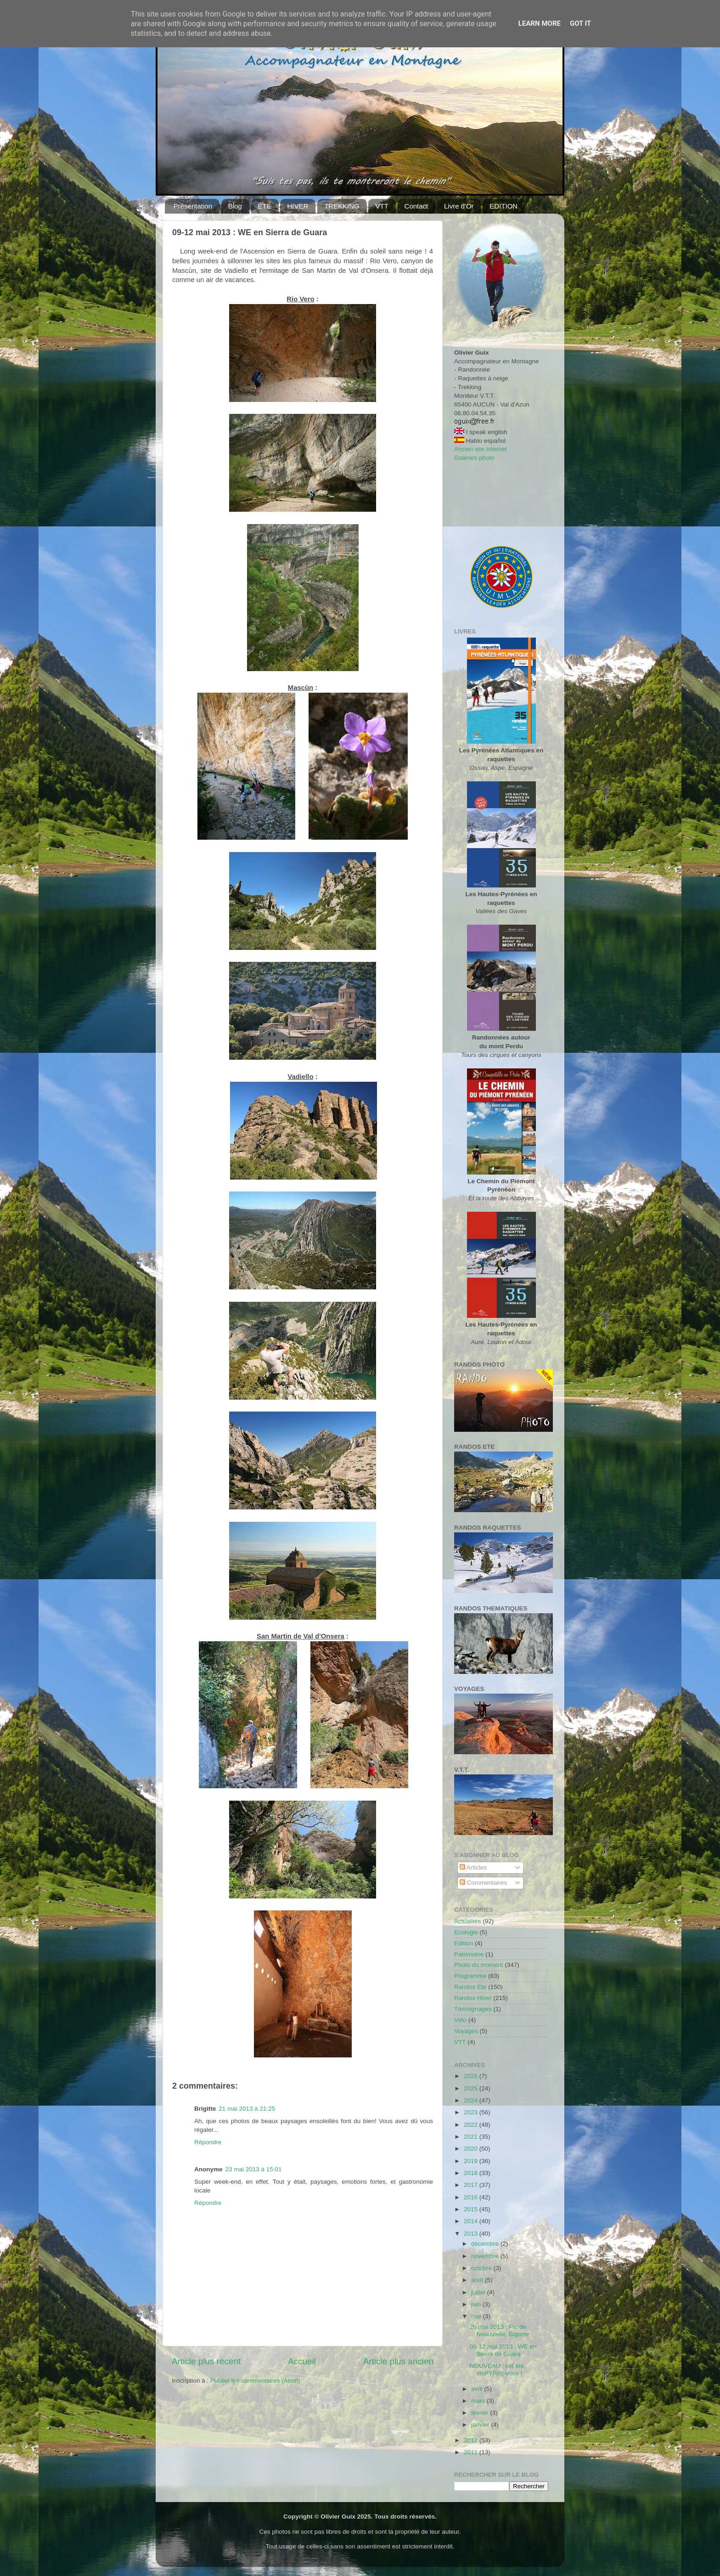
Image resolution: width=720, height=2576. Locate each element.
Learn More (539, 23)
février (480, 2412)
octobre (482, 2268)
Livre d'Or (459, 206)
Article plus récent (206, 2361)
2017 (471, 2184)
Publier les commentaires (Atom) (255, 2380)
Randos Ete (470, 1986)
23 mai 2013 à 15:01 (253, 2169)
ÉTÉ (264, 206)
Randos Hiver (473, 1997)
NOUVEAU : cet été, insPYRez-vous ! (498, 2369)
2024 (471, 2100)
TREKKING (342, 206)
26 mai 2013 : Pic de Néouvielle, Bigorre (499, 2330)
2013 (471, 2233)
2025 (471, 2088)
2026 (471, 2076)
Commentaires (483, 1882)
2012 (471, 2440)
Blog (235, 206)
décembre (486, 2243)
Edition (463, 1943)
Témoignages (473, 2008)
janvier (481, 2424)
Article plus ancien (398, 2361)
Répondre (207, 2142)
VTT (381, 206)
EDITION (503, 206)
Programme (470, 1975)
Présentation (193, 206)
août (478, 2280)
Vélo (460, 2020)
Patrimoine (469, 1954)
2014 (471, 2221)
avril (477, 2388)
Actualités (467, 1921)
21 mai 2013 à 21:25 (247, 2108)
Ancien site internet (480, 449)
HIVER (297, 206)
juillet (479, 2292)
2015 (471, 2209)
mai (477, 2316)
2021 (471, 2136)
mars (479, 2400)
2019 (471, 2161)
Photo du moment (478, 1964)
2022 (471, 2124)
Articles (473, 1867)
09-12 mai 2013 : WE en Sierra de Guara (503, 2350)
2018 (471, 2172)
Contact (416, 206)
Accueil (302, 2361)
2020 (471, 2148)
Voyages (466, 2031)
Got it (580, 23)
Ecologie (466, 1932)
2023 (471, 2112)
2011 (471, 2452)
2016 (471, 2197)
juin (477, 2304)
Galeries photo (474, 457)
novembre (486, 2256)
